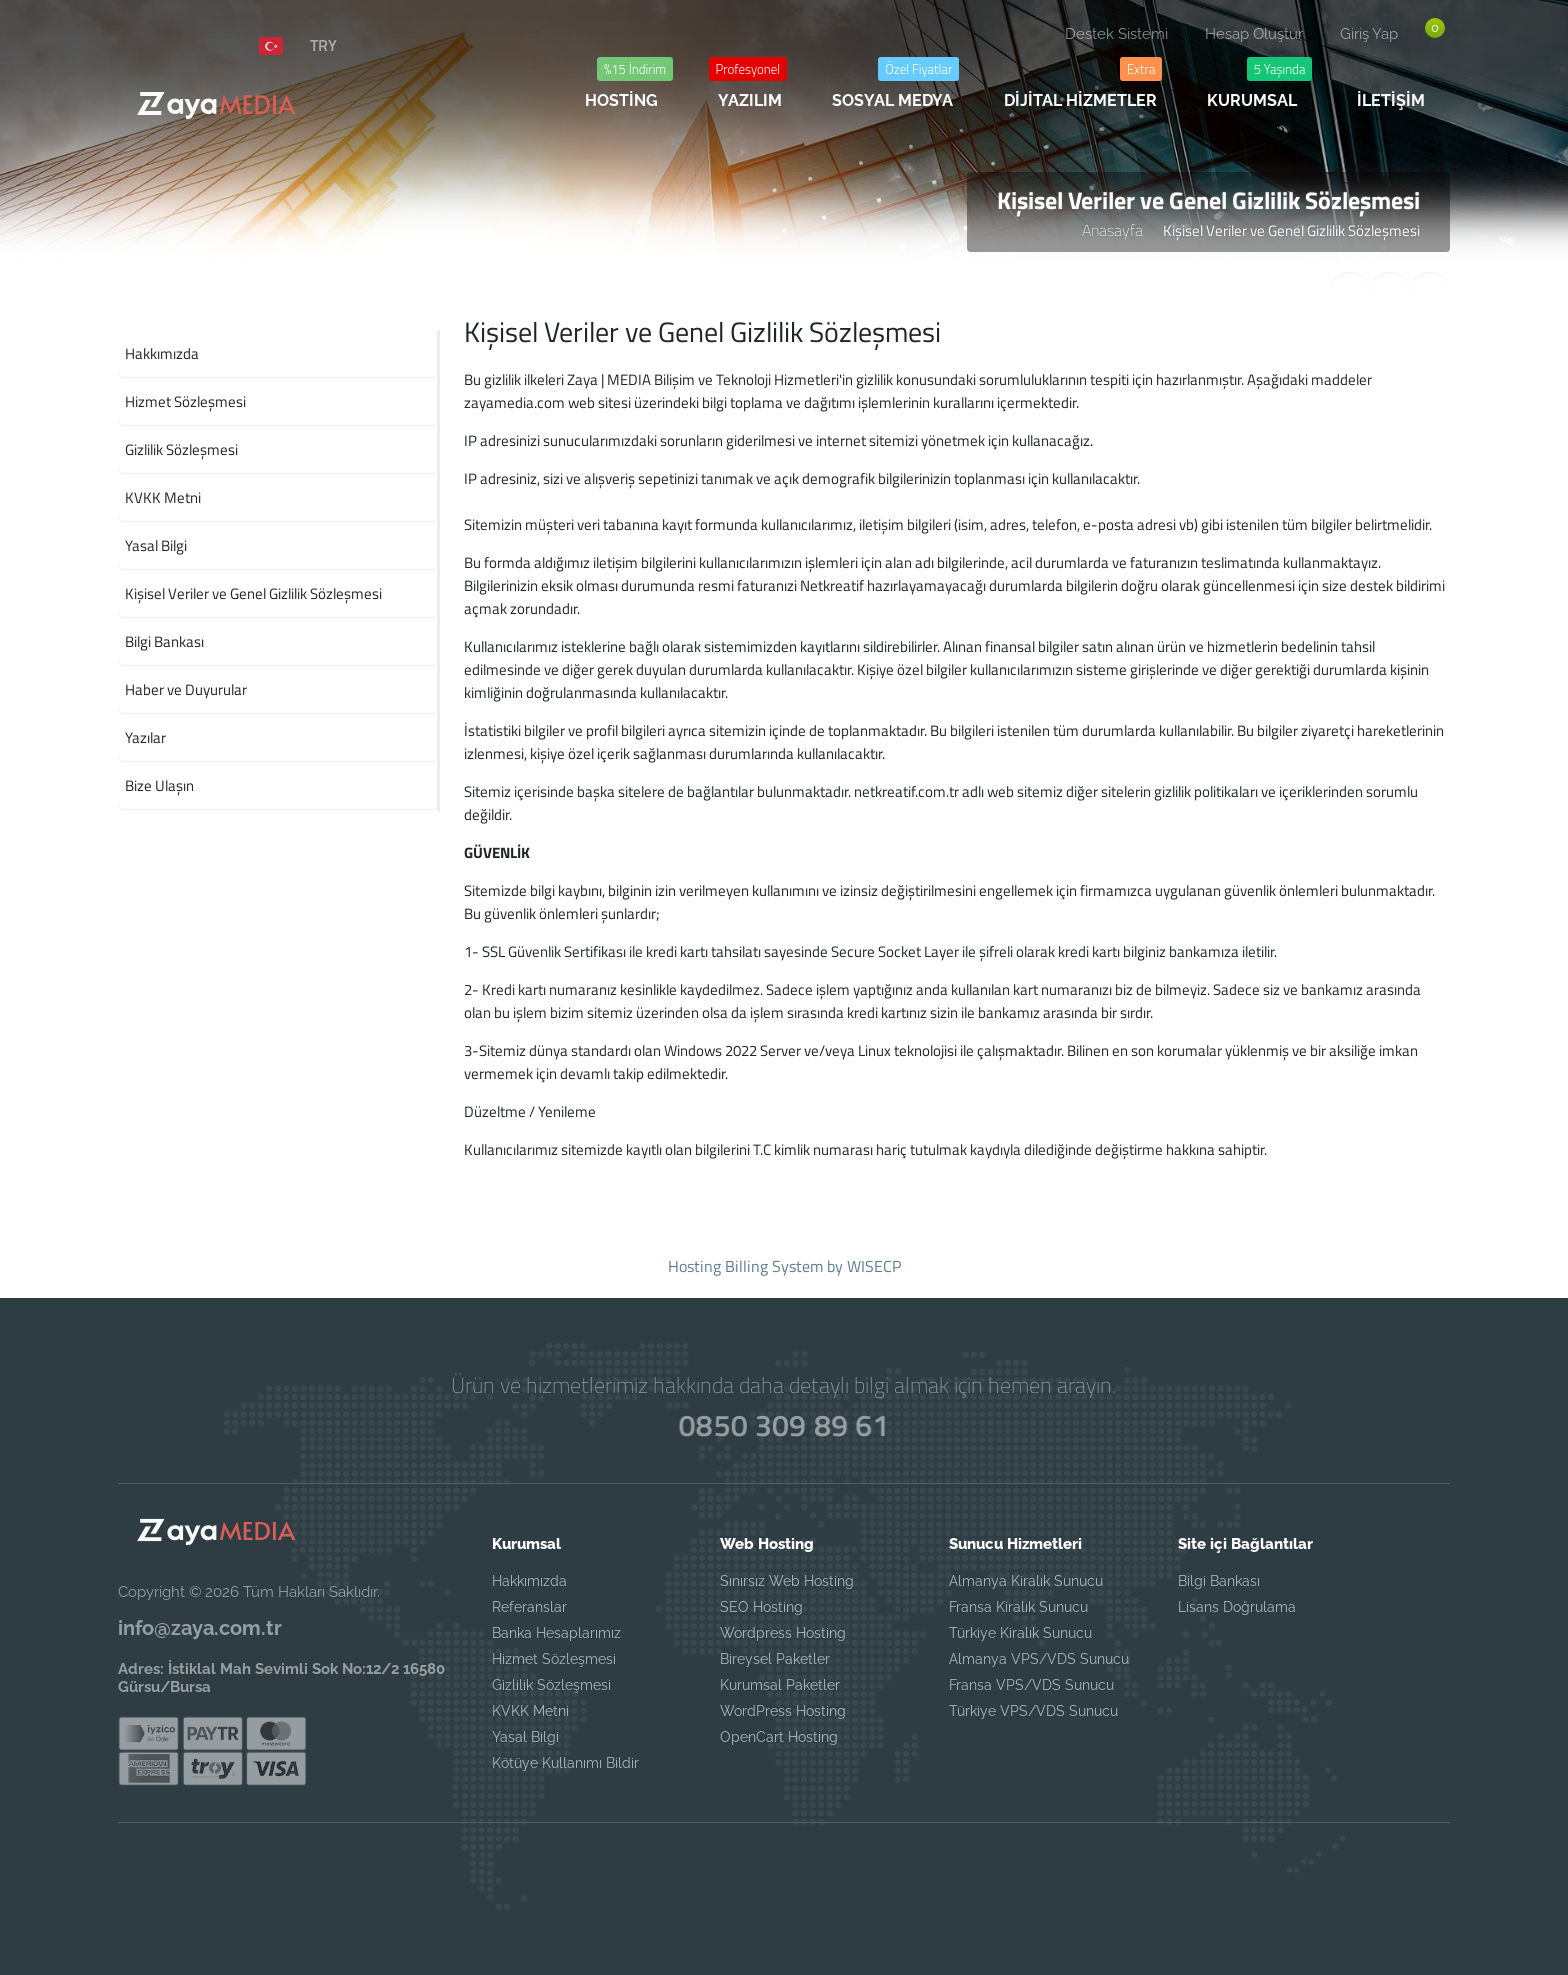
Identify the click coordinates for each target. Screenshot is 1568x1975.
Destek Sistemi (1116, 34)
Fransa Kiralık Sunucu (1018, 1607)
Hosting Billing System (745, 1266)
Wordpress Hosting (783, 1633)
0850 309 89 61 (784, 1424)
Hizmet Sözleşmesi (554, 1659)
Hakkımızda (529, 1581)
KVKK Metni (530, 1711)
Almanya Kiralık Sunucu (1026, 1581)
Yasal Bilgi (525, 1737)
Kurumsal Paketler (780, 1685)
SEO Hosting (761, 1607)
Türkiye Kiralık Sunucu (1020, 1633)
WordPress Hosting (783, 1711)
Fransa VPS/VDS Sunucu (1031, 1685)
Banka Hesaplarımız (556, 1633)
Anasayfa (1112, 230)
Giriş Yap (1369, 34)
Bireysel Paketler (775, 1659)
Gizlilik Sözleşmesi (551, 1685)
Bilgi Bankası (1219, 1581)
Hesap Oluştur (1254, 34)
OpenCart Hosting (779, 1737)
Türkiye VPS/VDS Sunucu (1033, 1711)
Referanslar (529, 1607)
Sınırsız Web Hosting (787, 1581)
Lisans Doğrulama (1237, 1607)
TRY (323, 45)
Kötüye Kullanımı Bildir (565, 1763)
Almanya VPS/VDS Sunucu (1039, 1659)
